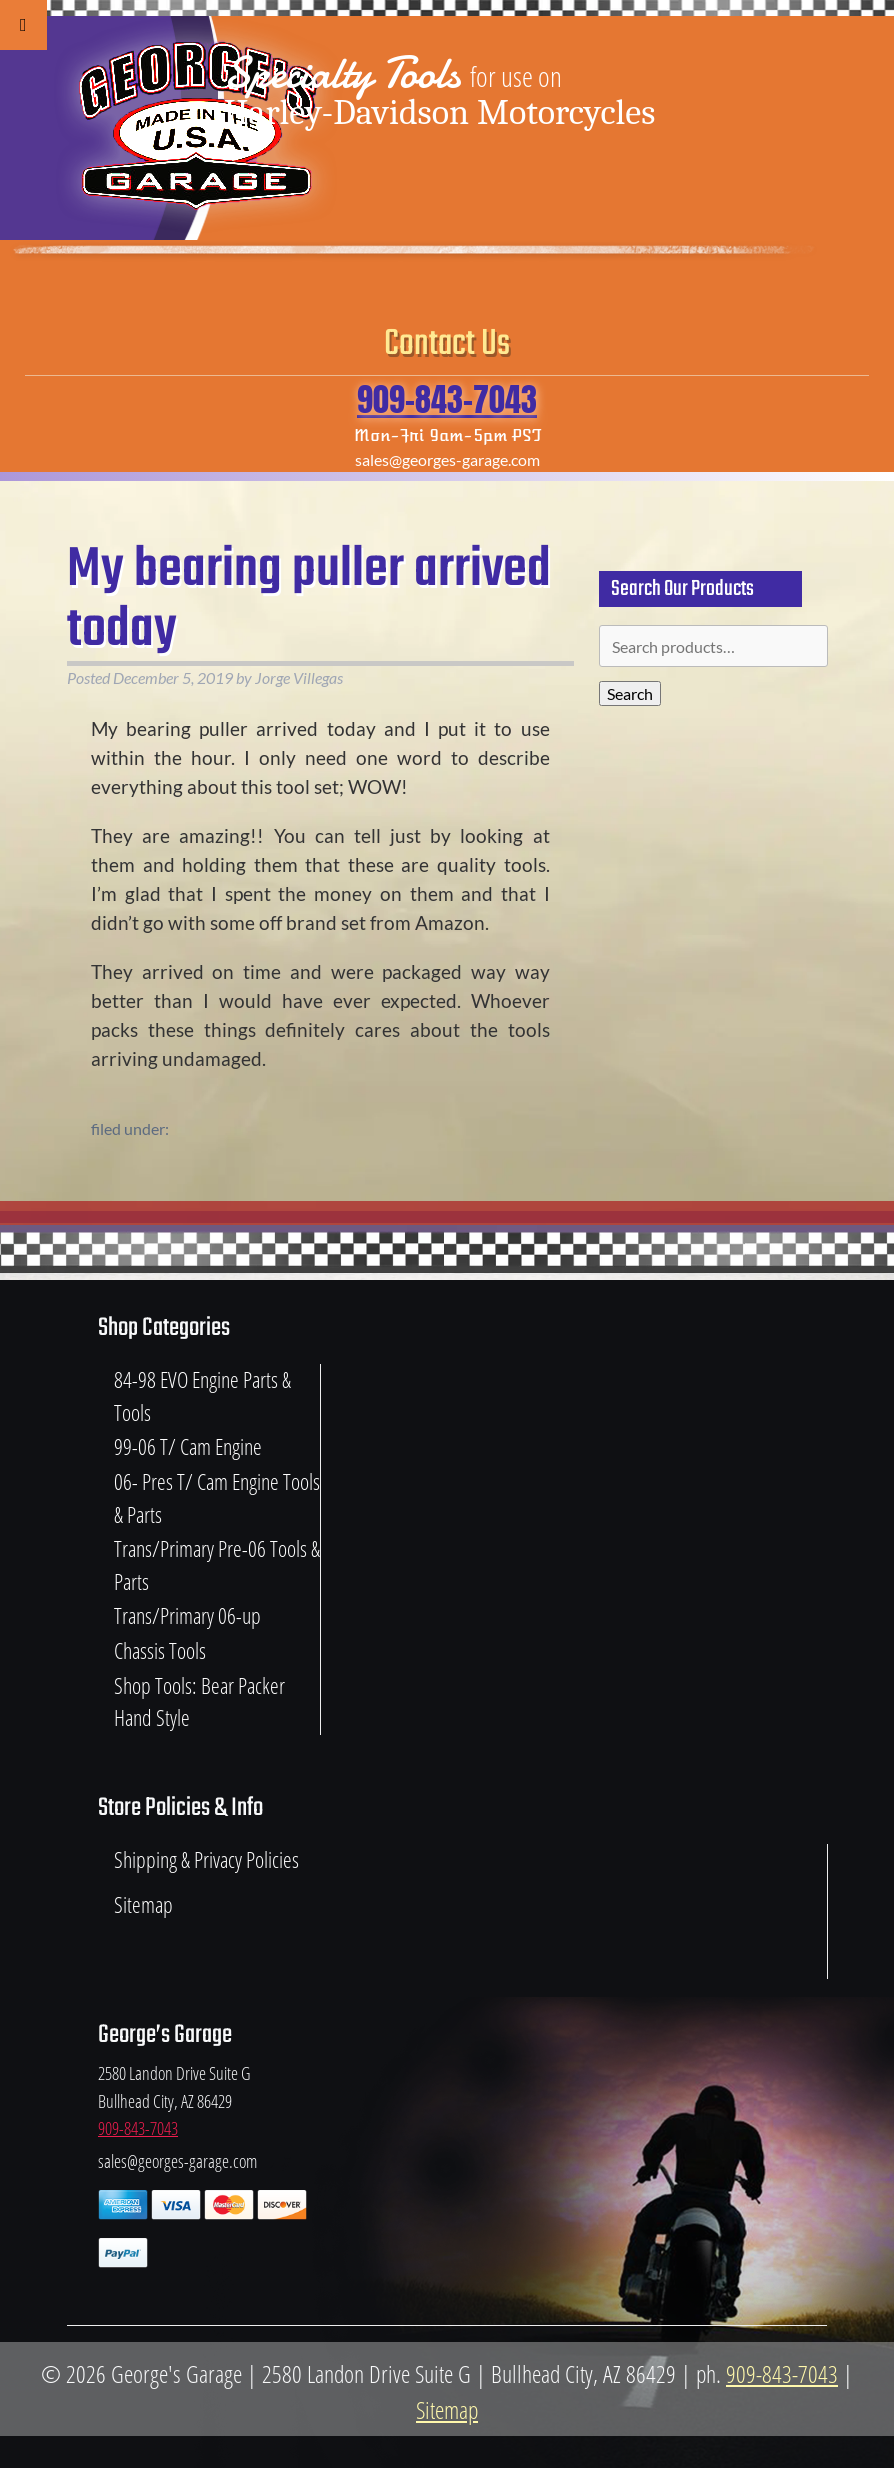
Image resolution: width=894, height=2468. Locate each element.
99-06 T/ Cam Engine (188, 1446)
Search (630, 693)
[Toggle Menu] (23, 25)
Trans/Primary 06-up (187, 1615)
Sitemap (143, 1904)
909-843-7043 (447, 399)
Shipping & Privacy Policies (206, 1859)
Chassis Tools (160, 1650)
